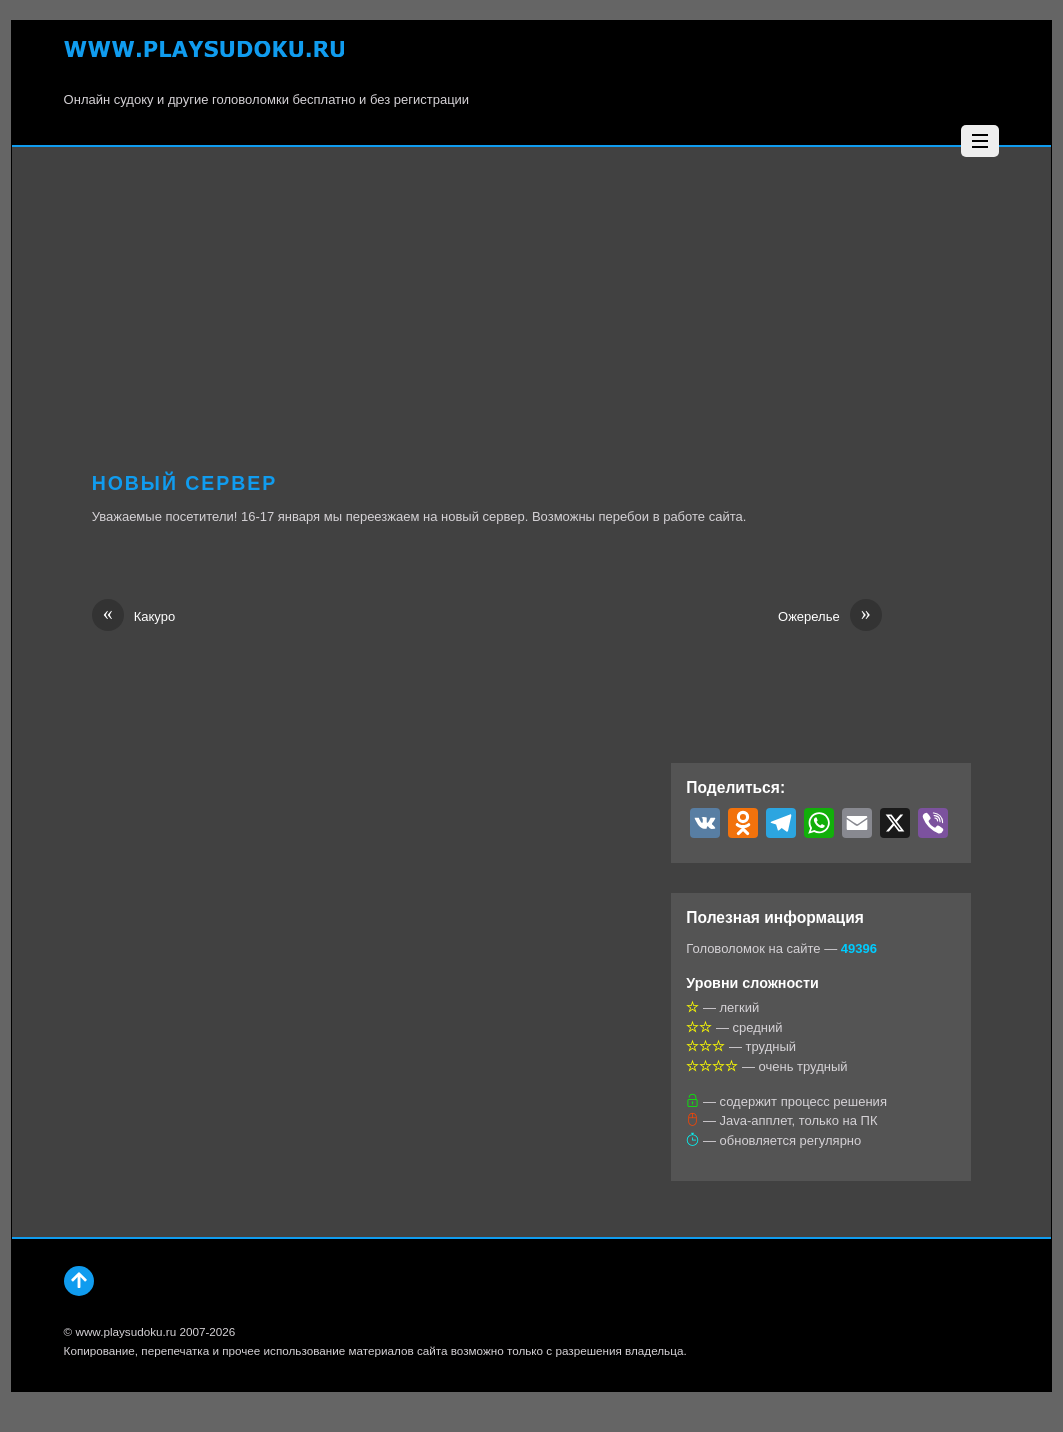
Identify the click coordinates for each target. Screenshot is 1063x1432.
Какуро (133, 617)
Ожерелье (830, 617)
